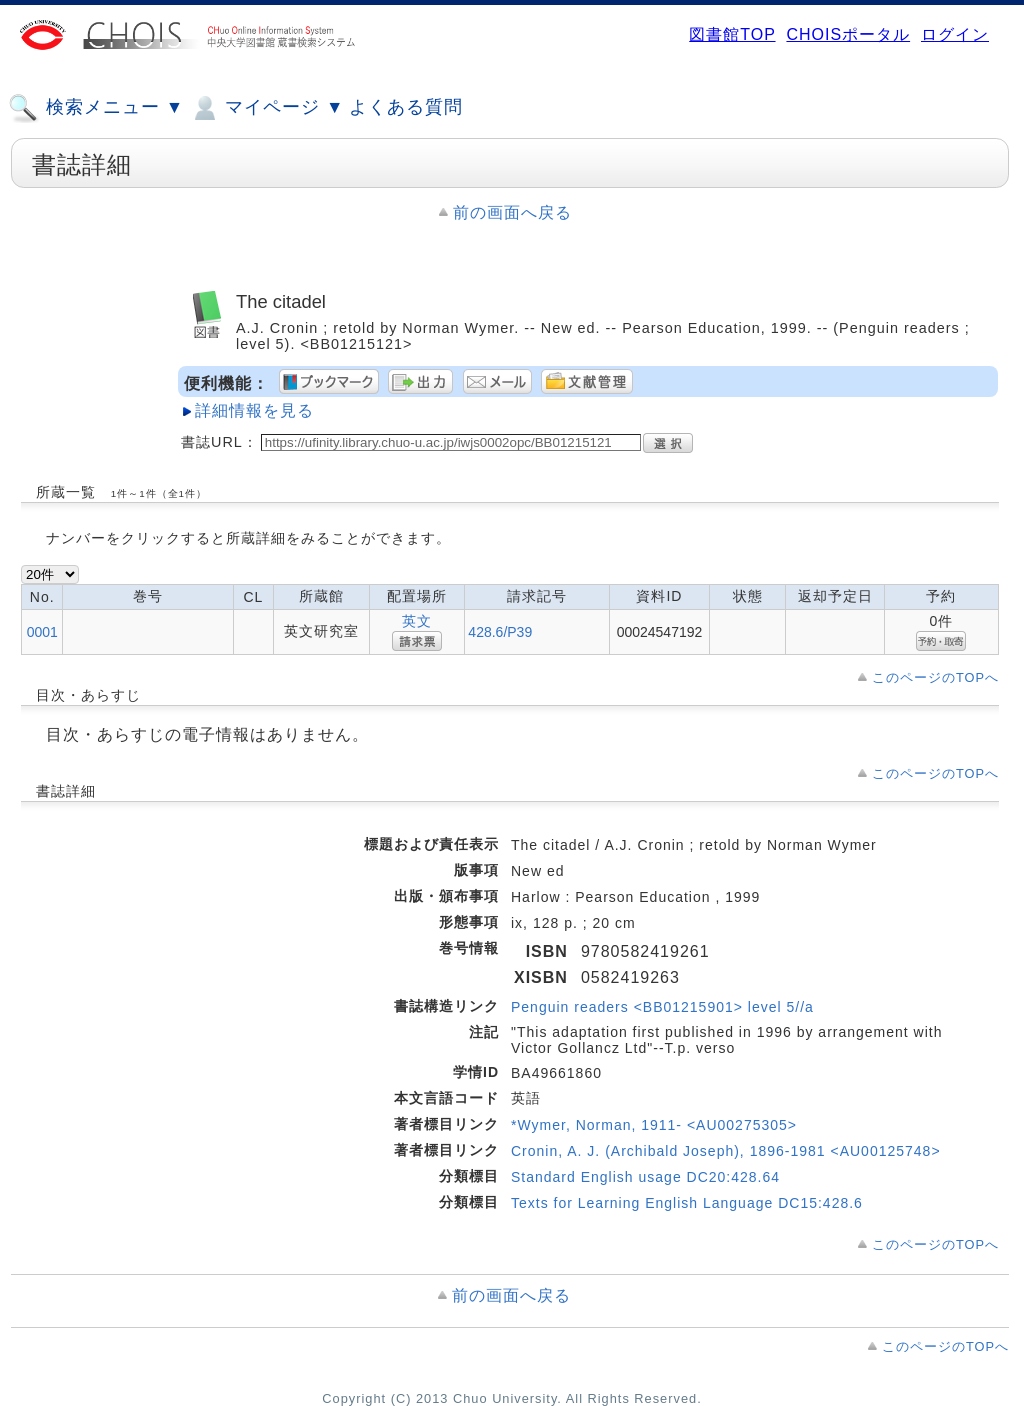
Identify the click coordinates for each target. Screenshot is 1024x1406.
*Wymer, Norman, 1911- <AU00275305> (654, 1125)
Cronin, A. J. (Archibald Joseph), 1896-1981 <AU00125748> (726, 1151)
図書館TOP (732, 34)
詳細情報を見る (254, 410)
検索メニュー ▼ (96, 108)
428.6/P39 (500, 632)
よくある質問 (406, 107)
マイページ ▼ (266, 108)
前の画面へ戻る (512, 212)
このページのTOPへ (935, 677)
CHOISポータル (848, 34)
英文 (417, 621)
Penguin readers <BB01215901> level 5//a (662, 1007)
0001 (42, 632)
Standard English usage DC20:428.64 (645, 1177)
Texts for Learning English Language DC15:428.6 (687, 1203)
